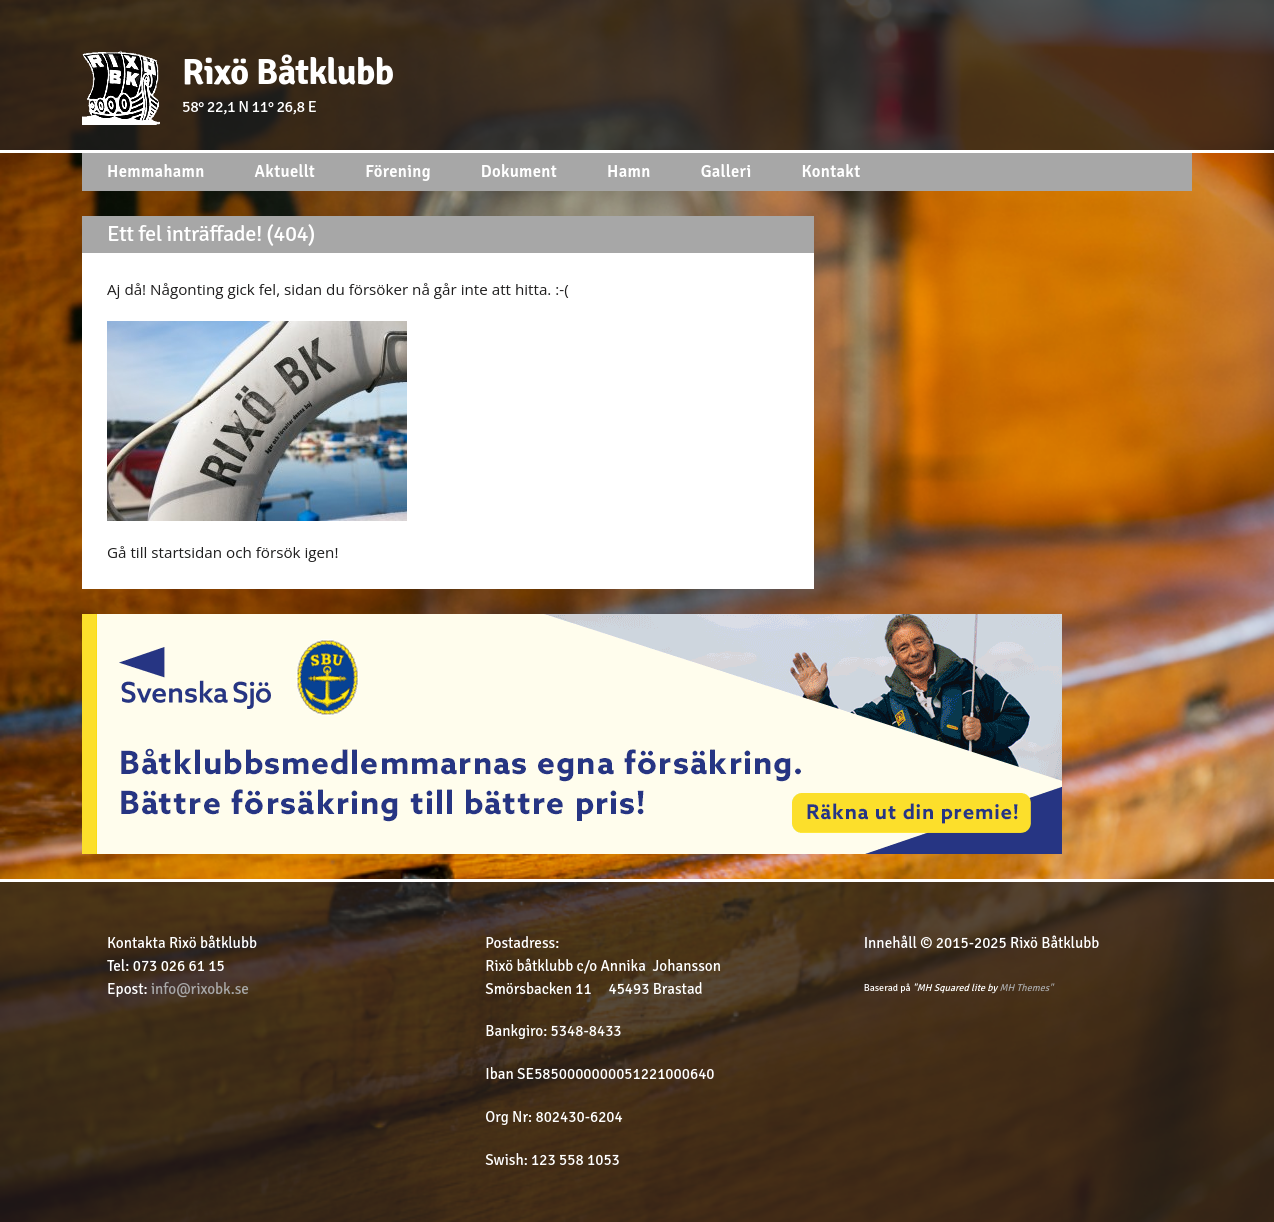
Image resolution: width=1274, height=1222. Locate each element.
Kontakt (831, 171)
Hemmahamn (156, 171)
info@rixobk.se (200, 989)
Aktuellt (285, 171)
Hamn (629, 171)
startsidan (188, 552)
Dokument (519, 171)
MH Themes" (1026, 988)
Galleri (726, 171)
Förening (398, 171)
